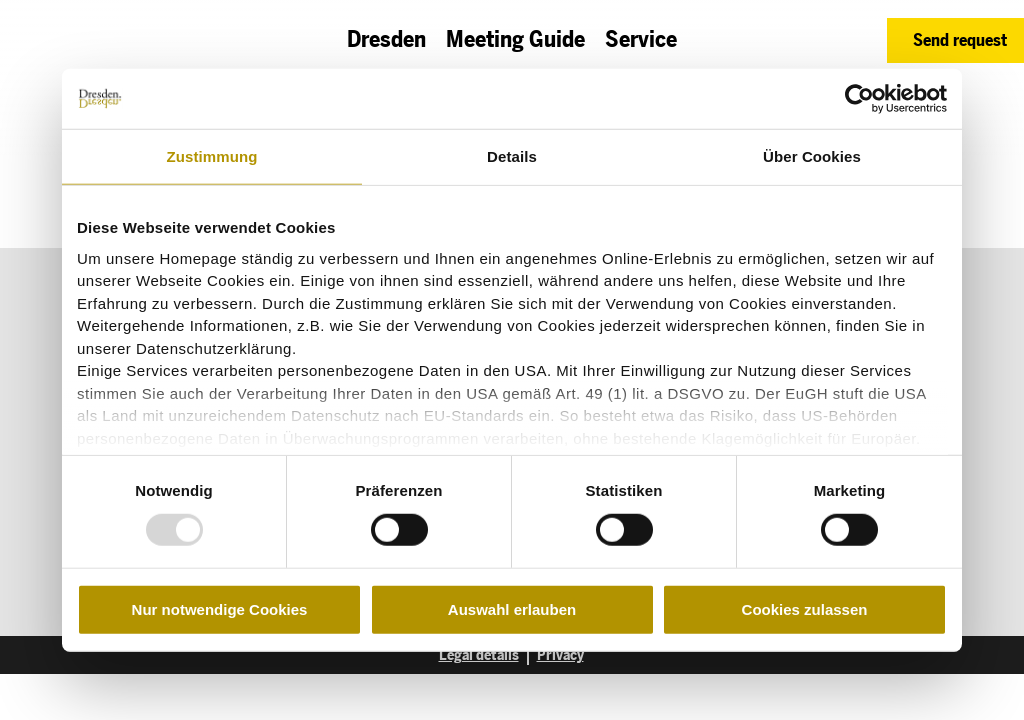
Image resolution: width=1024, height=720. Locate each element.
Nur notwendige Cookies (220, 609)
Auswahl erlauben (512, 609)
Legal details (479, 655)
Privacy (560, 655)
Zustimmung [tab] (212, 156)
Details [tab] (512, 156)
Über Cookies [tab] (812, 156)
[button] (955, 40)
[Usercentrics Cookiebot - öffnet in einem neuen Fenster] (859, 99)
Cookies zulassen (805, 609)
